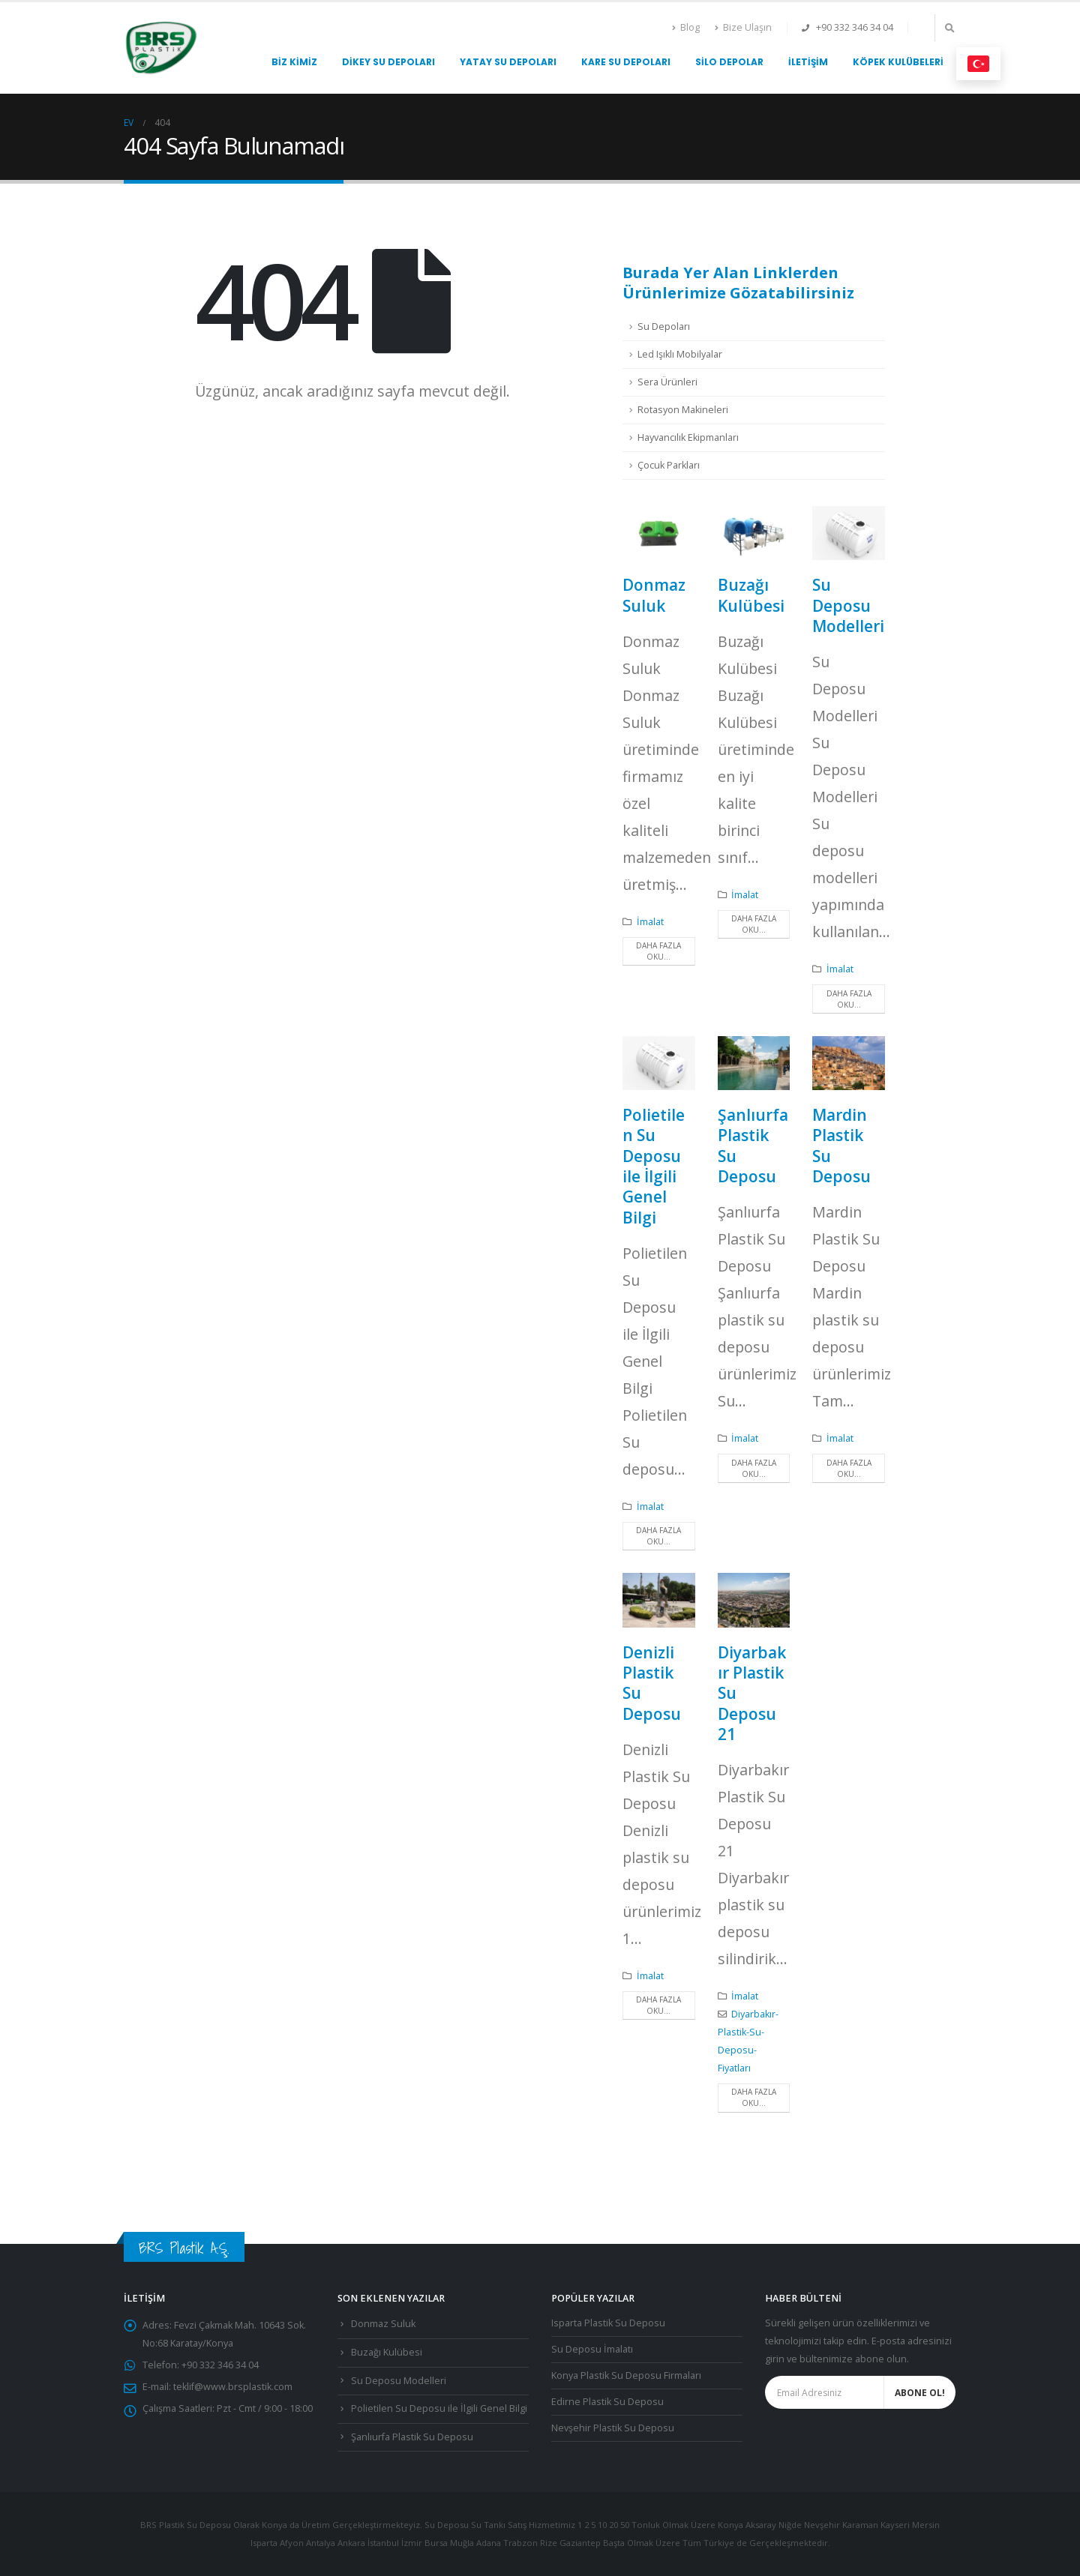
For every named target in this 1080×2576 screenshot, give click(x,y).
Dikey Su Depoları (388, 61)
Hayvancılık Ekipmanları (688, 437)
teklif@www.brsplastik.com (232, 2386)
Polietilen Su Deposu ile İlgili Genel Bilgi (653, 1165)
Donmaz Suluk (654, 595)
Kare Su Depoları (625, 61)
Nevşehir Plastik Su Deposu (612, 2428)
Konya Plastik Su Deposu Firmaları (626, 2375)
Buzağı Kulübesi (751, 595)
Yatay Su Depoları (508, 61)
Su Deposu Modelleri (848, 605)
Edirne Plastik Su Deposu (607, 2401)
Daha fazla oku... (658, 951)
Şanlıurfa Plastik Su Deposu (753, 1145)
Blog (686, 27)
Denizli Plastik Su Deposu (651, 1683)
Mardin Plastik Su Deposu (841, 1145)
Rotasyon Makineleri (683, 409)
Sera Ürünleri (668, 382)
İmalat (650, 921)
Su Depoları (664, 326)
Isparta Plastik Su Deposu (608, 2323)
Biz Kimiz (294, 61)
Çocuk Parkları (669, 465)
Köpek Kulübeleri (898, 61)
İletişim (808, 61)
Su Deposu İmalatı (592, 2349)
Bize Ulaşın (743, 27)
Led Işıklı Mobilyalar (680, 354)
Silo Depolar (729, 61)
